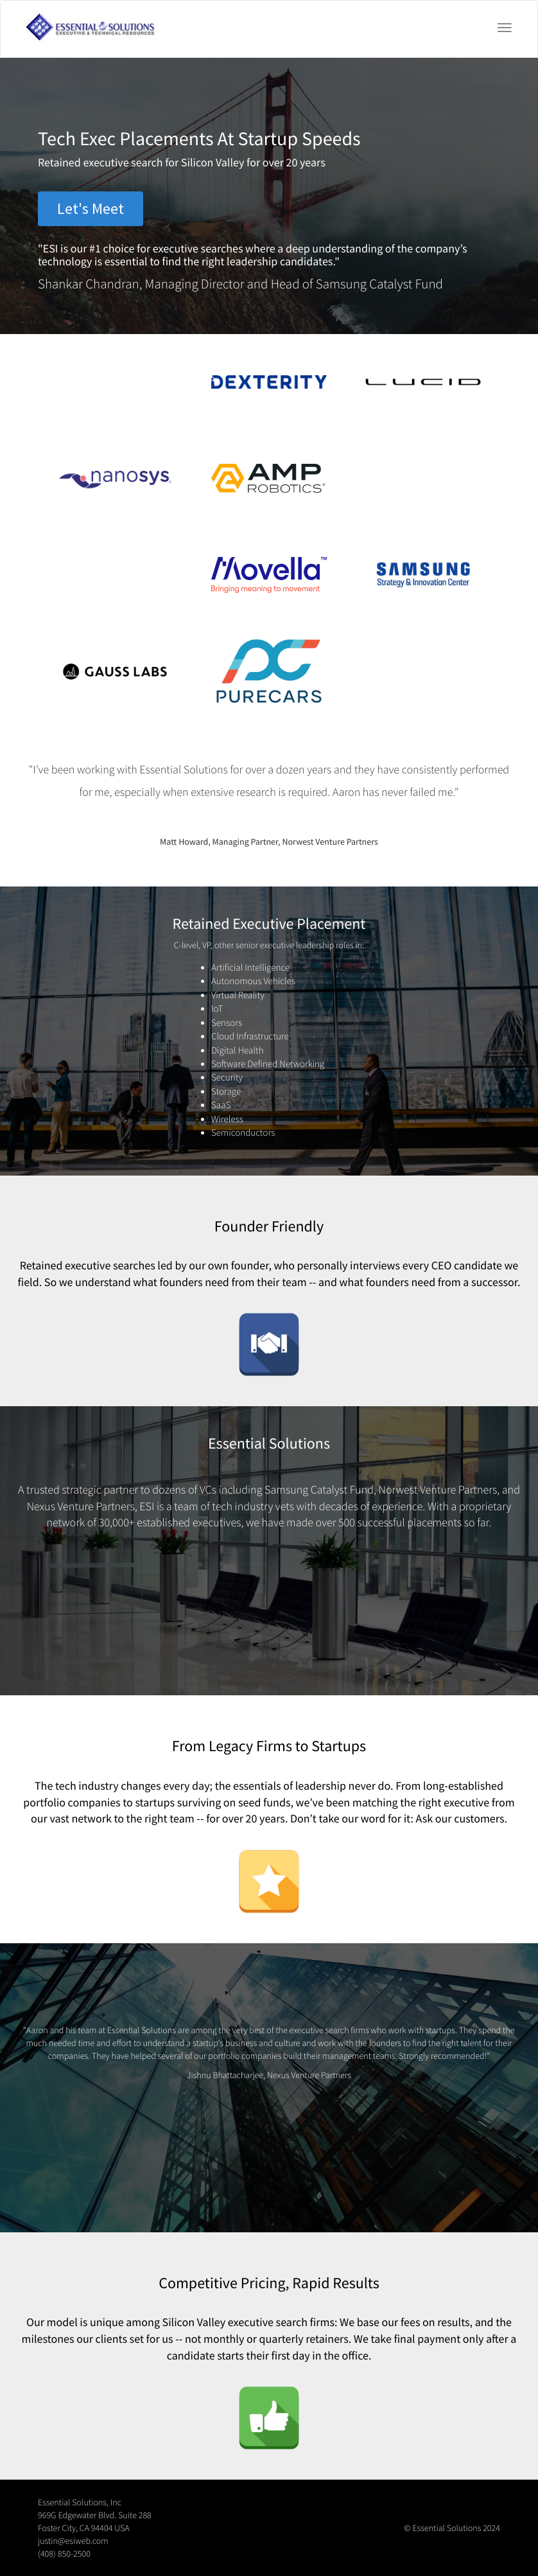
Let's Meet (90, 208)
